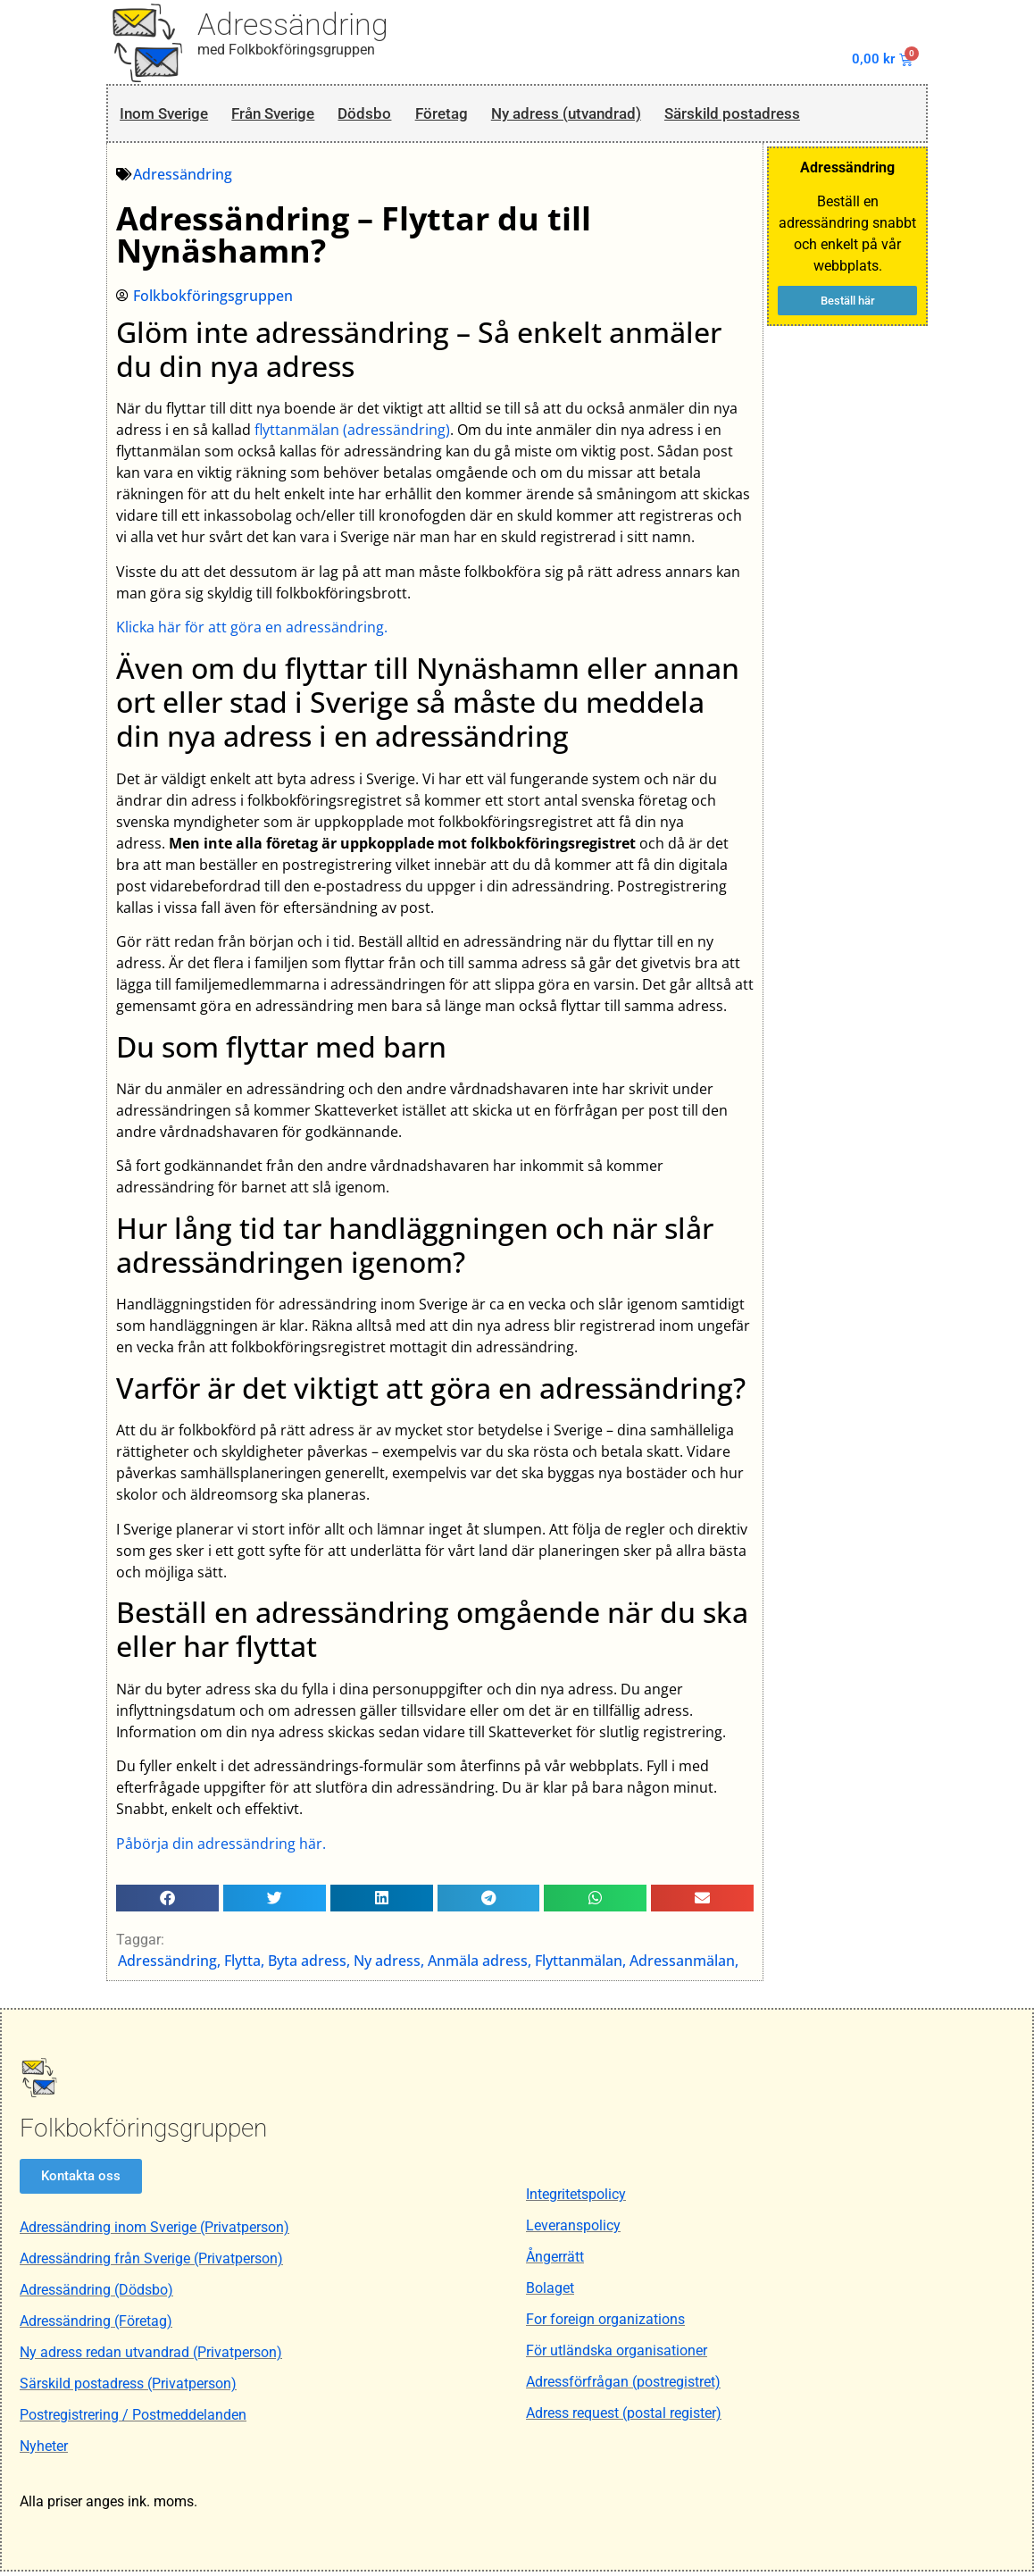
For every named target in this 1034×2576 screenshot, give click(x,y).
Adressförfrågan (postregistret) (623, 2387)
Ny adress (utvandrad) (619, 115)
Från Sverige (291, 115)
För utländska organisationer (616, 2355)
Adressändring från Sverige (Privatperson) (151, 2262)
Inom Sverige (167, 115)
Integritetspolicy (576, 2199)
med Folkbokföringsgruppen (286, 49)
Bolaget (550, 2293)
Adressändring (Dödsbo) (96, 2294)
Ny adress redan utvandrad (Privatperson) (151, 2356)
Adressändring (292, 24)
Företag (479, 115)
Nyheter (44, 2450)
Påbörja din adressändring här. (222, 1847)
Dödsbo (394, 115)
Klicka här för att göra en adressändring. (252, 631)
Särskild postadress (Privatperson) (128, 2387)
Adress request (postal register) (623, 2418)
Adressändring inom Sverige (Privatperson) (154, 2231)
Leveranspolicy (573, 2230)
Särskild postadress (806, 115)
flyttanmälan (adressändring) (353, 434)
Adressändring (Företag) (96, 2325)
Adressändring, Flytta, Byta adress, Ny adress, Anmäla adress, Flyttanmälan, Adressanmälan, (429, 1965)
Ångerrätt (555, 2262)
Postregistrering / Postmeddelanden (133, 2419)
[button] (168, 1901)
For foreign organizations (605, 2324)
